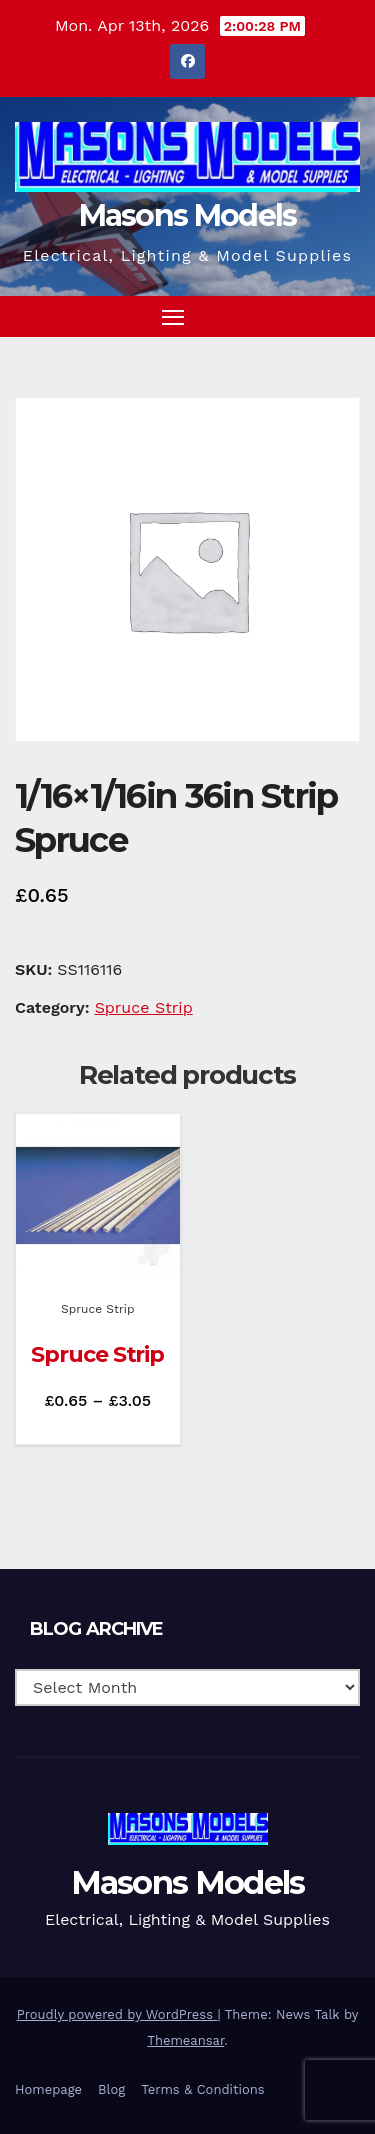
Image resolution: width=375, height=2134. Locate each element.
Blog (111, 2089)
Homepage (48, 2089)
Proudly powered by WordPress (117, 2014)
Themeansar (185, 2040)
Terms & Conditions (202, 2089)
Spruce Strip (144, 1007)
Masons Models (188, 215)
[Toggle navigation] (173, 317)
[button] (309, 315)
